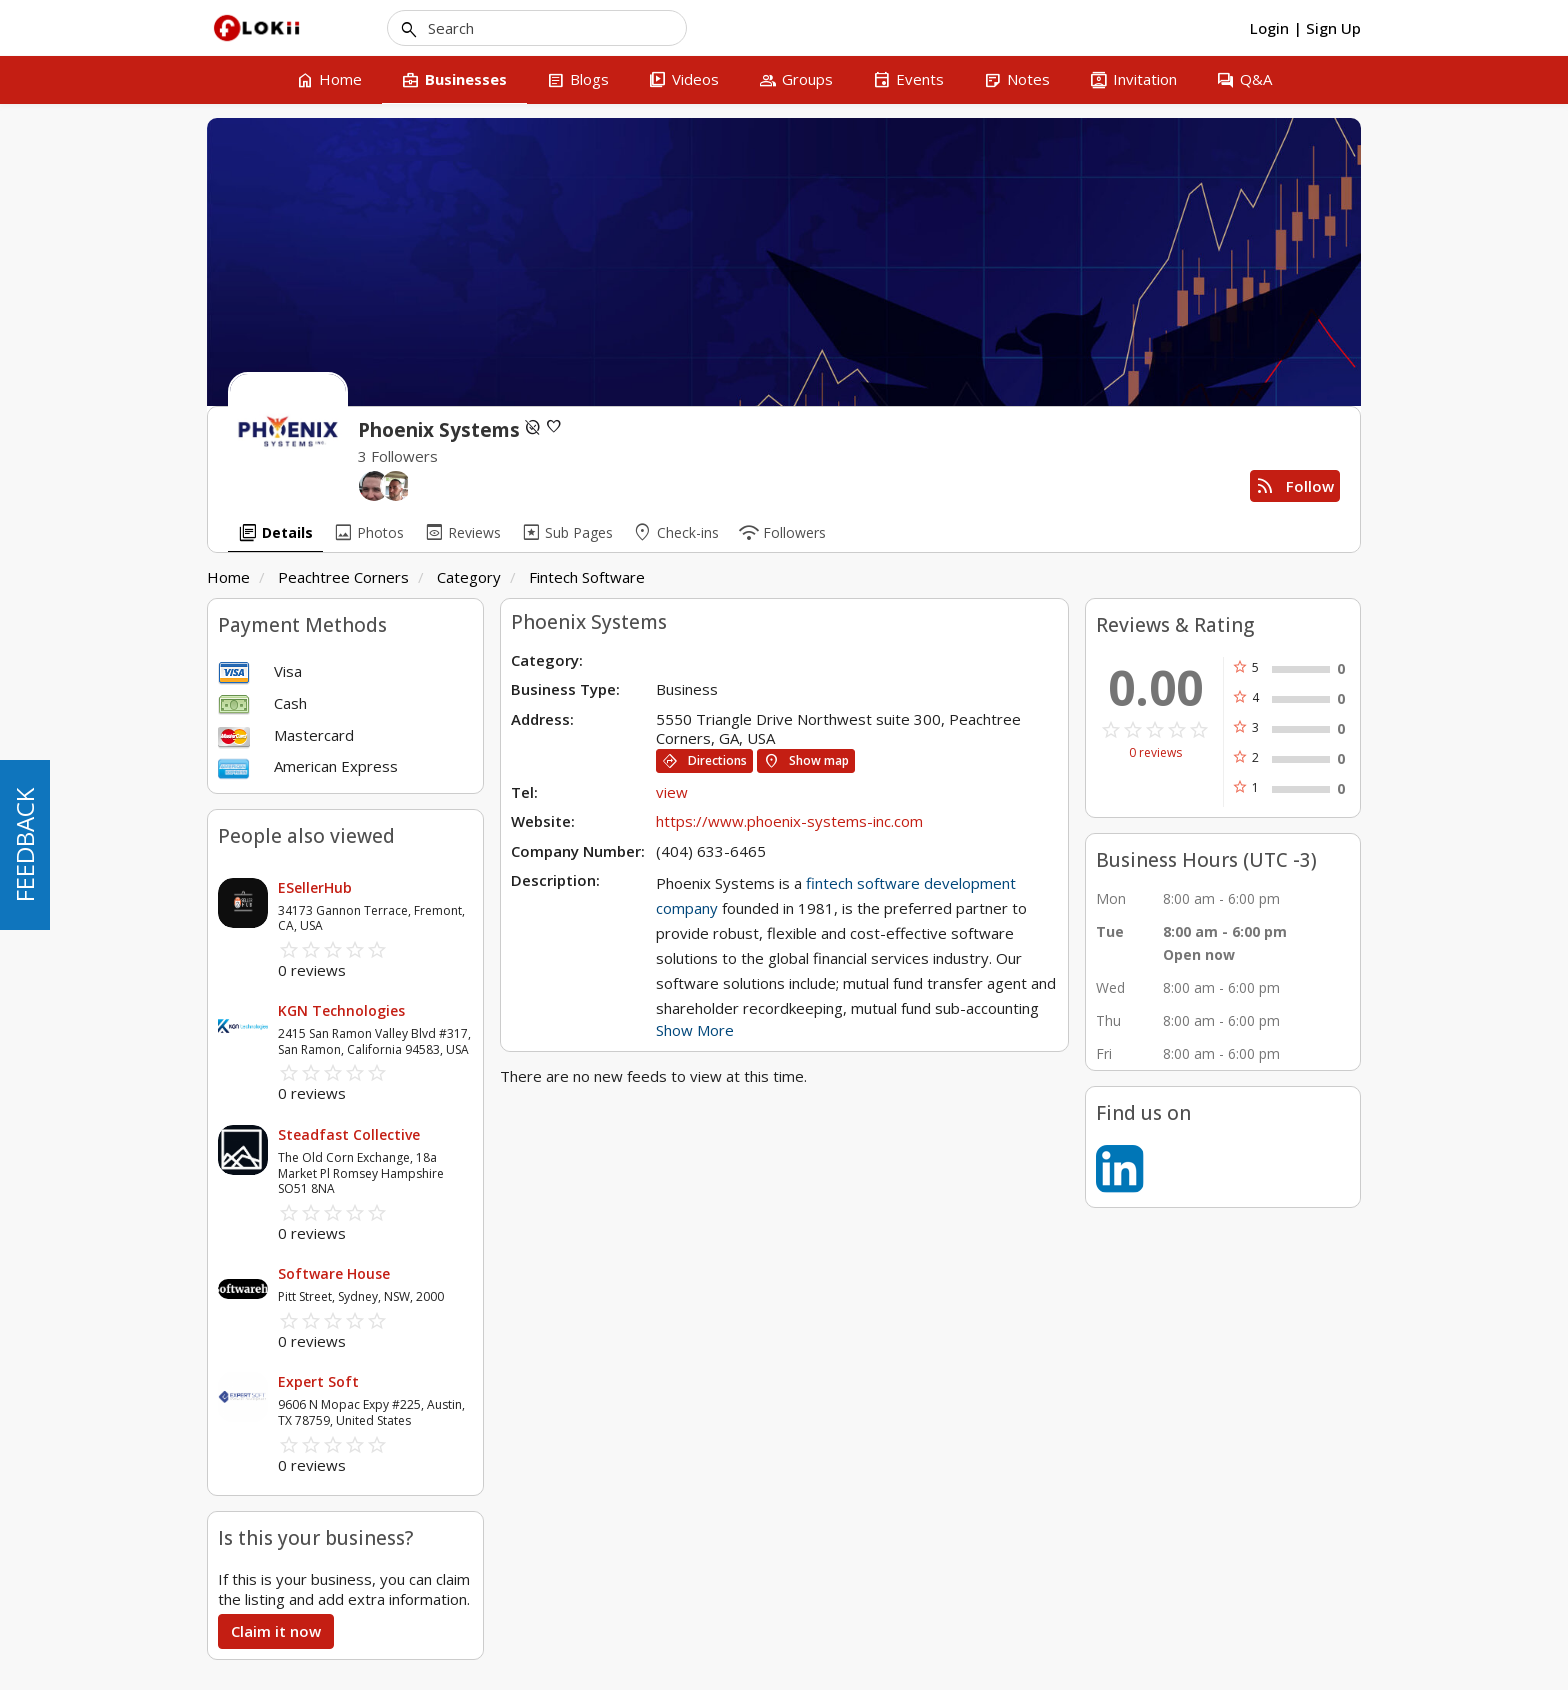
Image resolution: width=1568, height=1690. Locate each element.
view (672, 792)
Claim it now (276, 1631)
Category (469, 577)
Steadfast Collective (349, 1134)
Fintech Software (587, 577)
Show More (695, 1030)
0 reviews (1155, 753)
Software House (334, 1273)
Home (228, 577)
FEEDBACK (24, 845)
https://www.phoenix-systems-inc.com (789, 821)
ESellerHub (315, 887)
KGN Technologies (341, 1010)
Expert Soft (318, 1381)
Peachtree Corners (343, 577)
